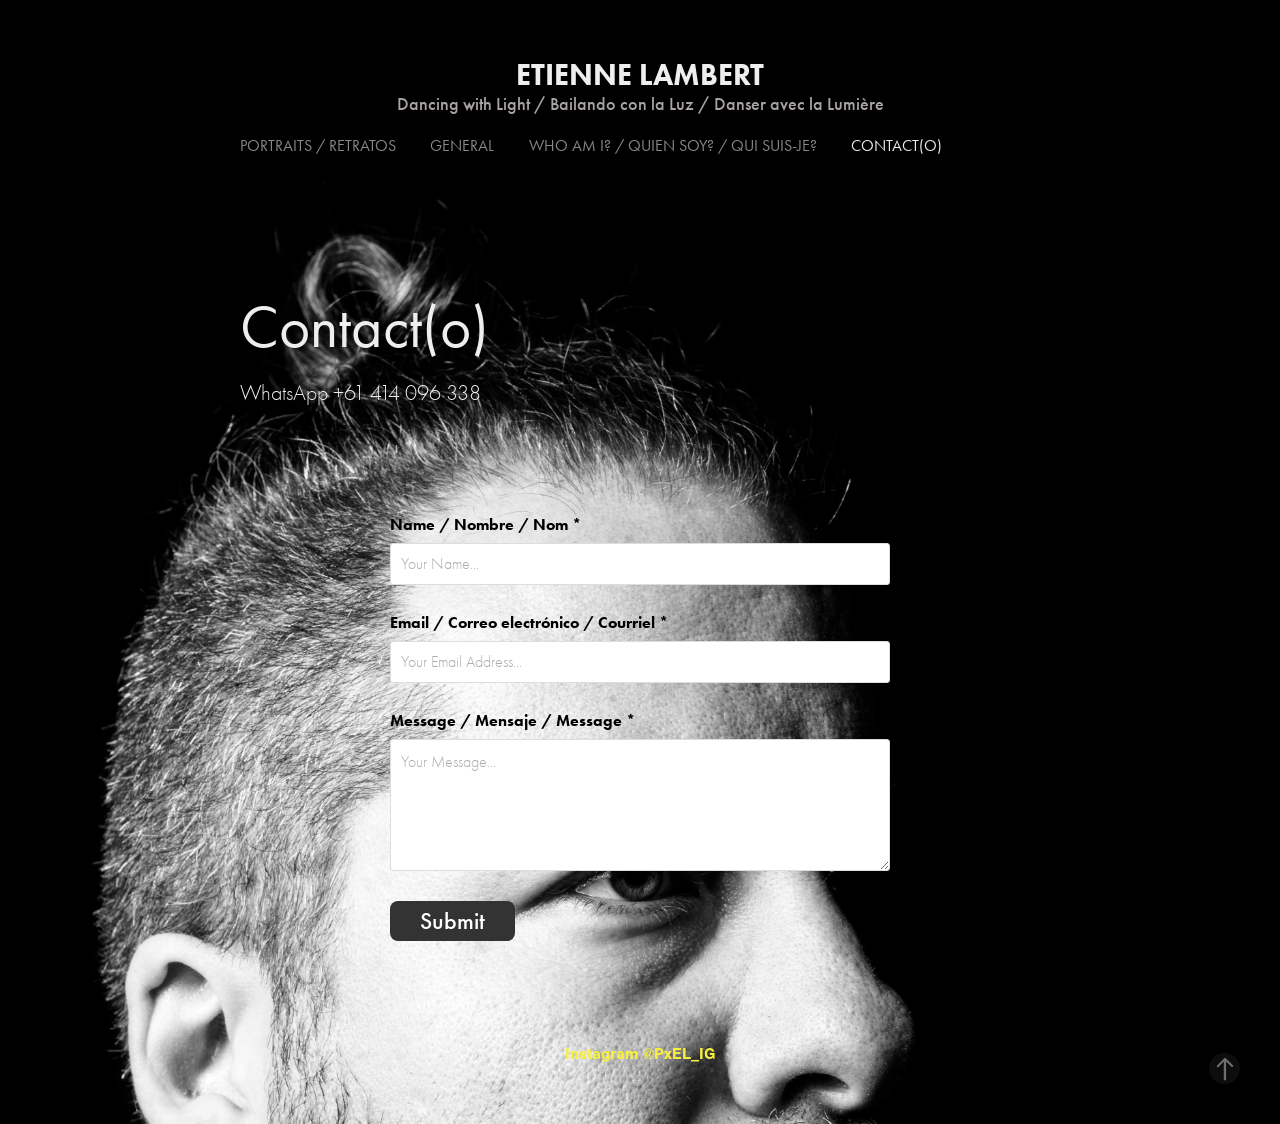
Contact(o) (896, 145)
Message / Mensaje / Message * (512, 721)
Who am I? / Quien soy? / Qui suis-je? (673, 145)
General (462, 145)
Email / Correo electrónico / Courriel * (529, 623)
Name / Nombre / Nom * (485, 525)
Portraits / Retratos (318, 145)
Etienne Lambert (640, 74)
